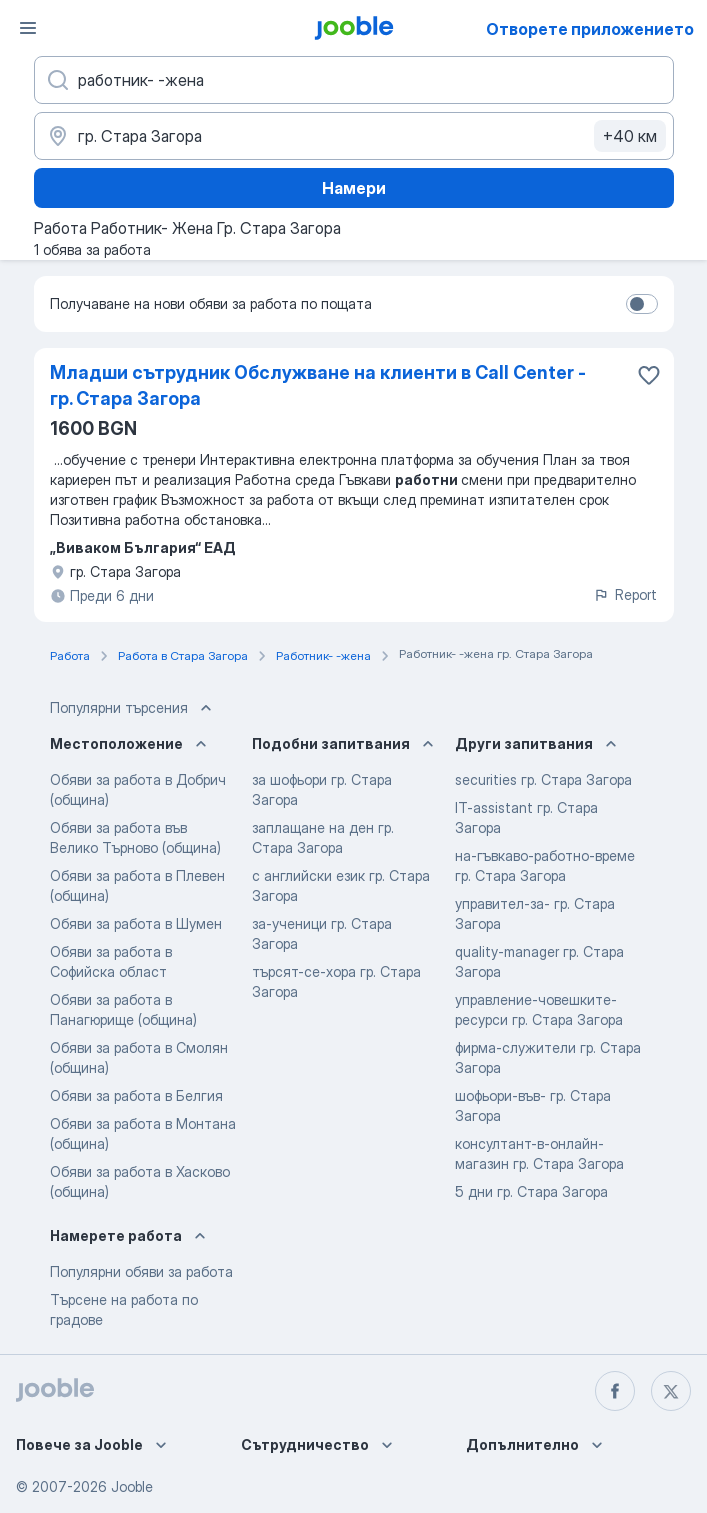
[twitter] (671, 1391)
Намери (354, 188)
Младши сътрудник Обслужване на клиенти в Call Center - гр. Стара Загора (318, 385)
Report (625, 594)
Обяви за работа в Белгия (136, 1095)
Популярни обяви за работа (141, 1271)
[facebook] (615, 1391)
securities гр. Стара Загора (543, 779)
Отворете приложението (590, 29)
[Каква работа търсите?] (354, 80)
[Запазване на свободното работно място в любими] (649, 375)
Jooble (132, 1486)
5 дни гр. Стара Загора (531, 1191)
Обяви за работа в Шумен (136, 923)
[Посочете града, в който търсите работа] (354, 136)
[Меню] (28, 28)
